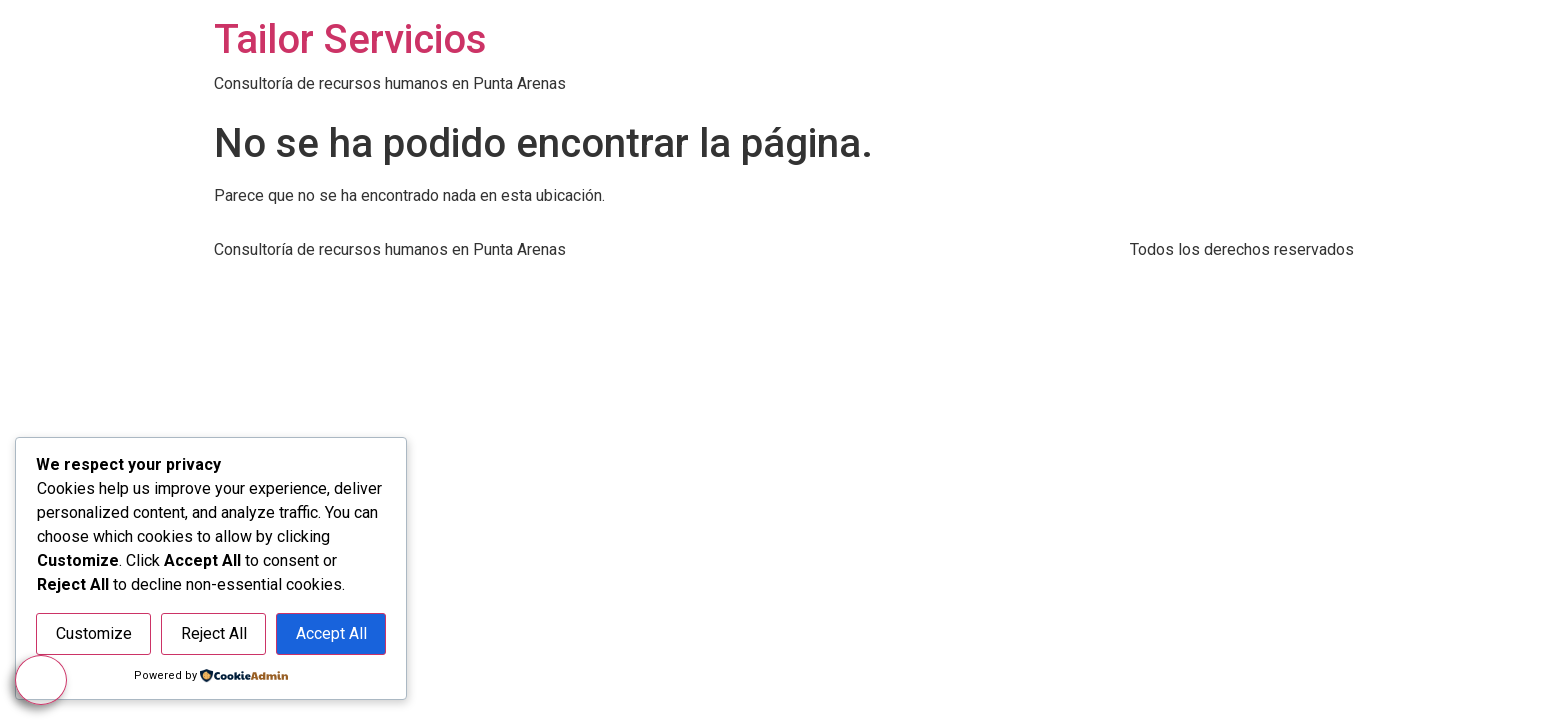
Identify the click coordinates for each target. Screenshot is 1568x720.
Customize (94, 634)
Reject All (214, 634)
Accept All (331, 634)
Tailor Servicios (350, 39)
